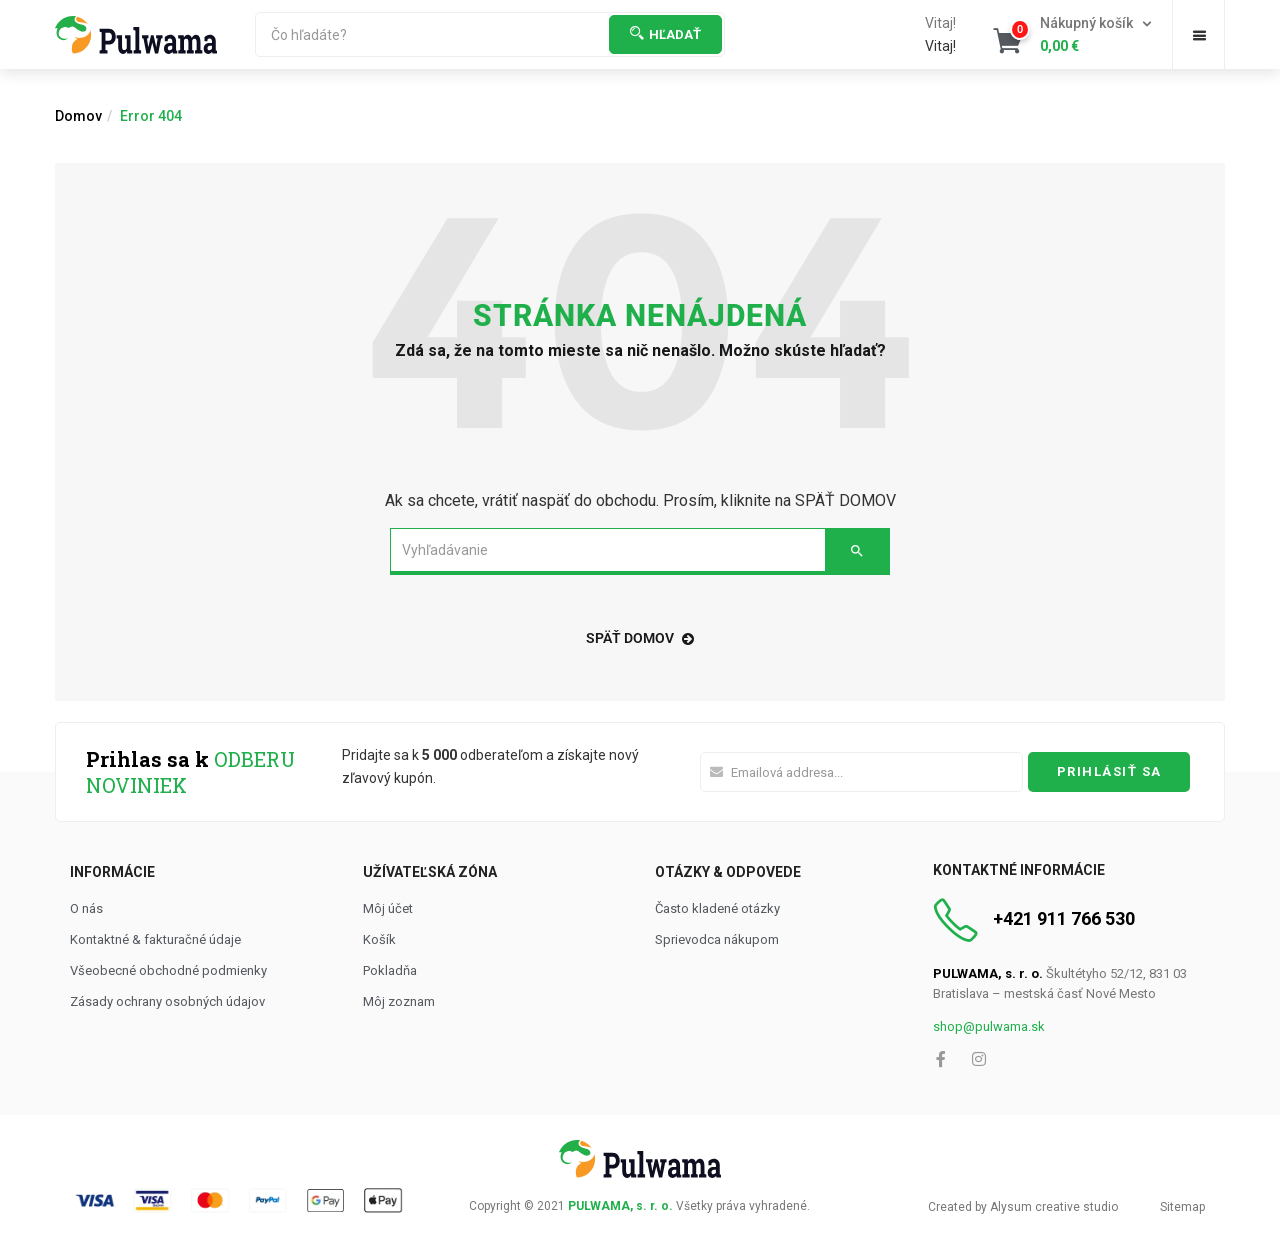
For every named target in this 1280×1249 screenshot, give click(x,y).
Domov (78, 116)
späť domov (640, 638)
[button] (1074, 35)
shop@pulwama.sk (989, 1026)
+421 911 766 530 (1064, 918)
